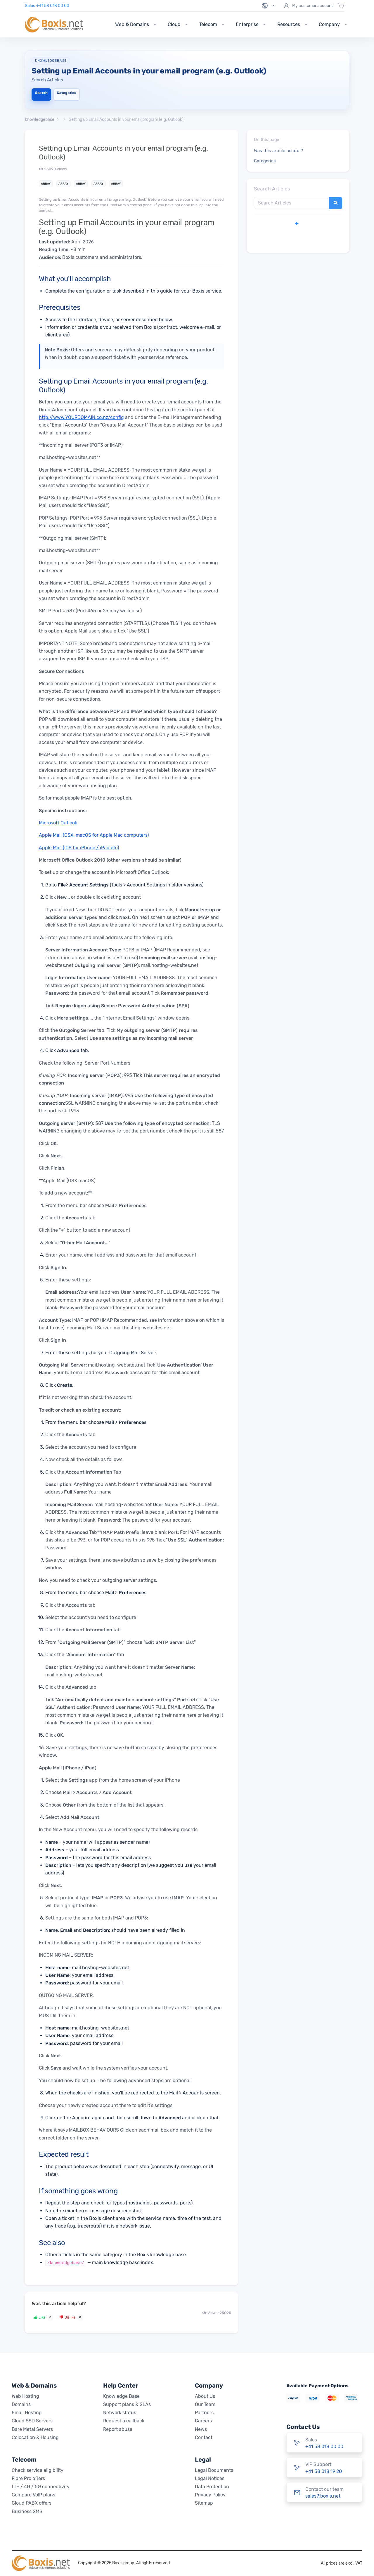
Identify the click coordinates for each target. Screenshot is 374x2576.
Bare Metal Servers (32, 2429)
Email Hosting (27, 2412)
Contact (203, 2437)
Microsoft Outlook (58, 823)
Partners (204, 2412)
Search (41, 93)
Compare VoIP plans (33, 2495)
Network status (119, 2412)
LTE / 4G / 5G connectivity (41, 2486)
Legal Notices (209, 2478)
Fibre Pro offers (28, 2478)
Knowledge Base (121, 2396)
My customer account (308, 5)
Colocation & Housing (35, 2437)
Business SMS (27, 2511)
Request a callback (123, 2421)
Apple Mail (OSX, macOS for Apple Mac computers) (94, 835)
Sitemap (204, 2503)
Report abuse (117, 2429)
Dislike (71, 2317)
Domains (21, 2404)
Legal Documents (214, 2470)
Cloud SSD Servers (32, 2421)
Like (43, 2317)
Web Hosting (25, 2396)
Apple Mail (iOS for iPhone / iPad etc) (79, 847)
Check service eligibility (37, 2470)
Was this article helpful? (278, 150)
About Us (205, 2396)
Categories (66, 93)
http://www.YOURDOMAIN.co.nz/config (81, 417)
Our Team (205, 2404)
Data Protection (212, 2486)
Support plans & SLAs (127, 2404)
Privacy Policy (210, 2495)
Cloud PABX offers (31, 2503)
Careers (203, 2421)
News (201, 2429)
